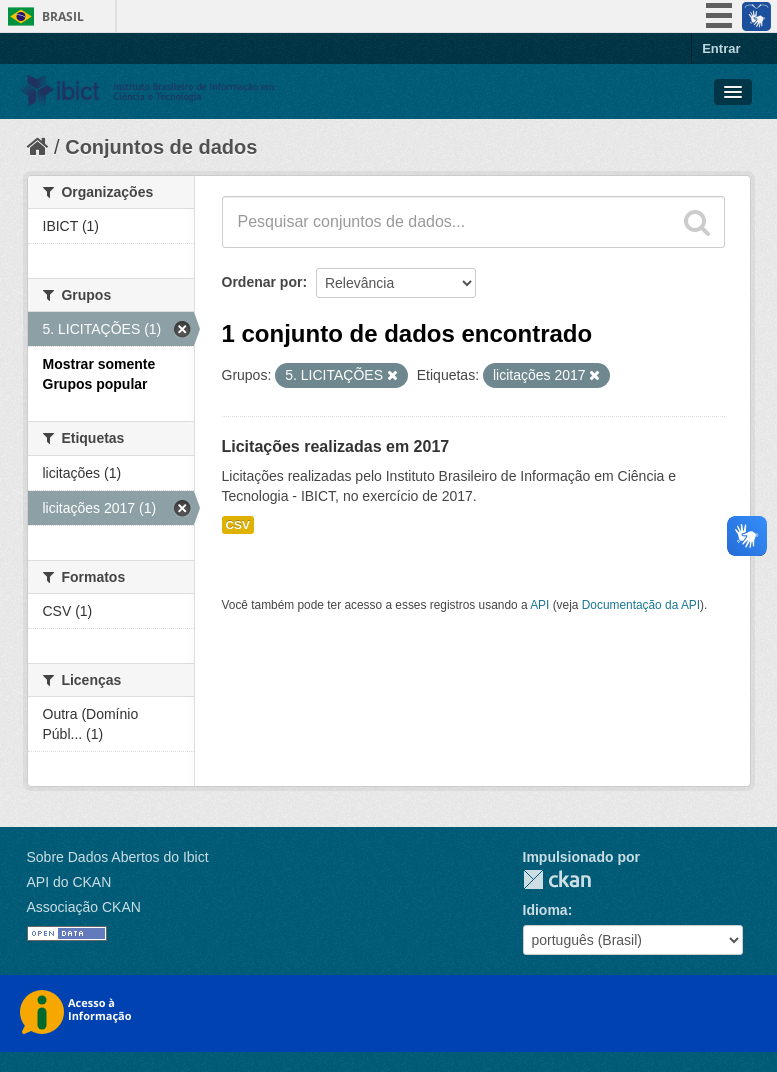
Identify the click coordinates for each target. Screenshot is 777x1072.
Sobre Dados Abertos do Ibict (118, 857)
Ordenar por (262, 282)
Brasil (63, 16)
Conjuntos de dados (161, 147)
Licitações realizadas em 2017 (336, 446)
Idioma (545, 910)
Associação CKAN (84, 907)
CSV (238, 525)
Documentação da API (641, 605)
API (539, 605)
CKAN (557, 879)
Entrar (721, 48)
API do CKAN (69, 882)
